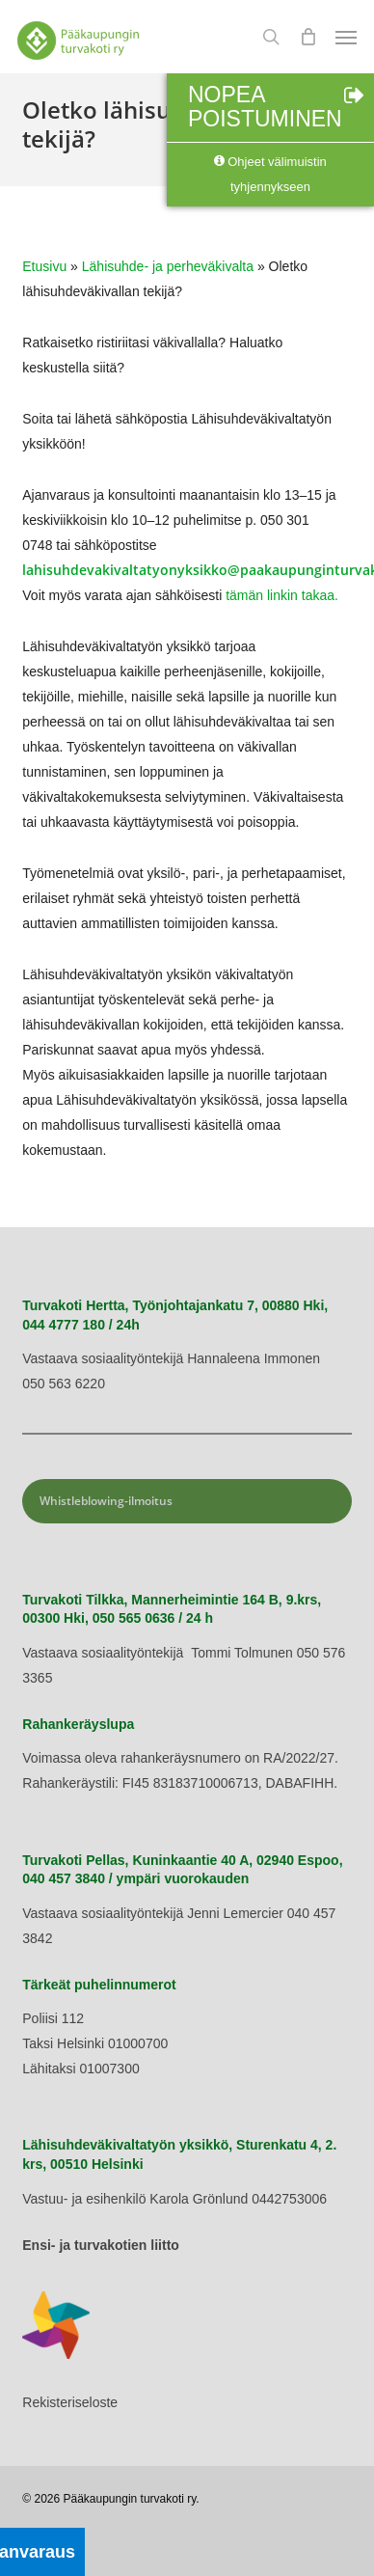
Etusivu (44, 266)
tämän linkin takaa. (282, 595)
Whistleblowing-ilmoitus (106, 1501)
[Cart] (307, 37)
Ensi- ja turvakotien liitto (100, 2245)
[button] (346, 36)
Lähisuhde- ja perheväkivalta (168, 266)
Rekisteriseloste (70, 2402)
